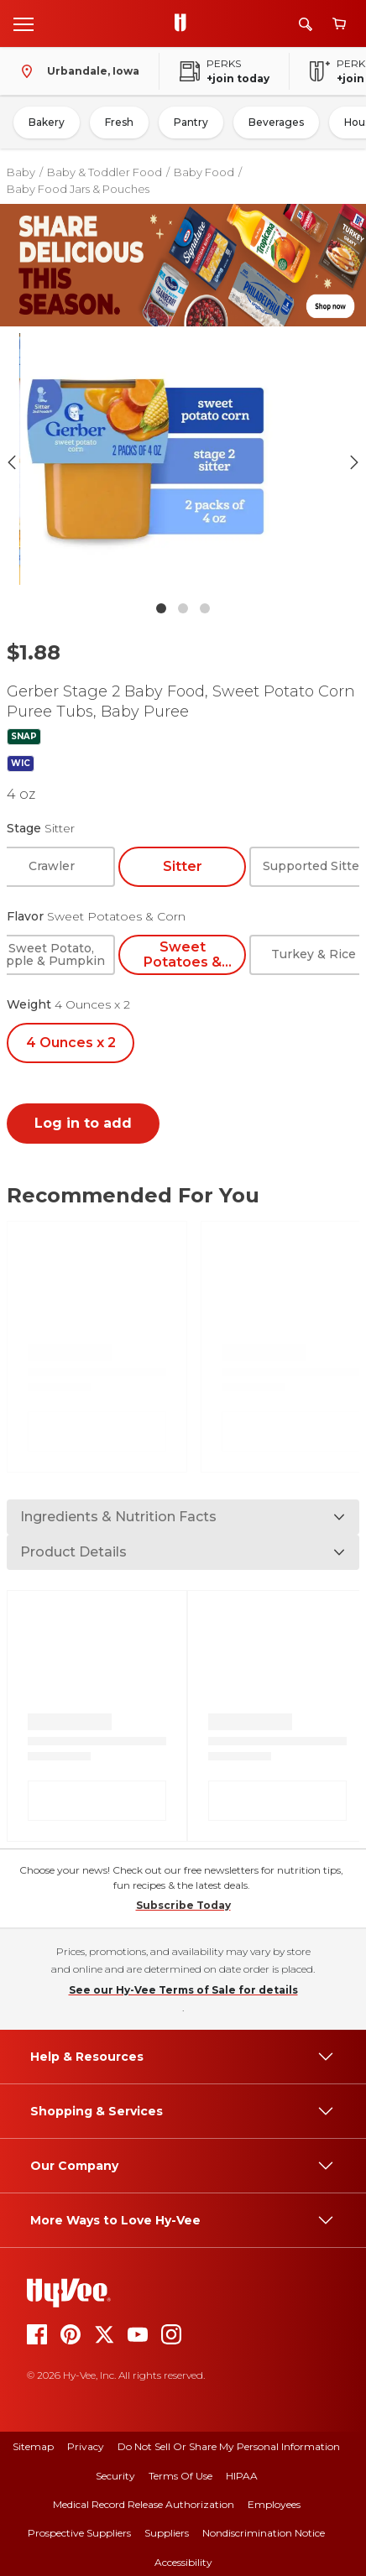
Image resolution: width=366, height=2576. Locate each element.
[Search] (305, 24)
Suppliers (166, 2532)
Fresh (119, 122)
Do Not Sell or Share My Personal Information (229, 2446)
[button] (183, 462)
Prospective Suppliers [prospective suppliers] (79, 2532)
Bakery (47, 122)
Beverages (276, 122)
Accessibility (183, 2562)
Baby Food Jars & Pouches (78, 189)
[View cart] (339, 24)
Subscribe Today (183, 1905)
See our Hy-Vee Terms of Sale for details (183, 1990)
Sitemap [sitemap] (33, 2446)
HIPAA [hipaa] (242, 2475)
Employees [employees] (274, 2504)
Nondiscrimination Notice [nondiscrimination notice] (263, 2532)
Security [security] (115, 2475)
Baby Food (204, 172)
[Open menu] (23, 23)
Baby (21, 172)
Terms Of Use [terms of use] (180, 2475)
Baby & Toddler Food (104, 172)
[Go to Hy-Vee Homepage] (185, 23)
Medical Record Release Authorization (143, 2504)
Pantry (191, 122)
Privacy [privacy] (85, 2446)
